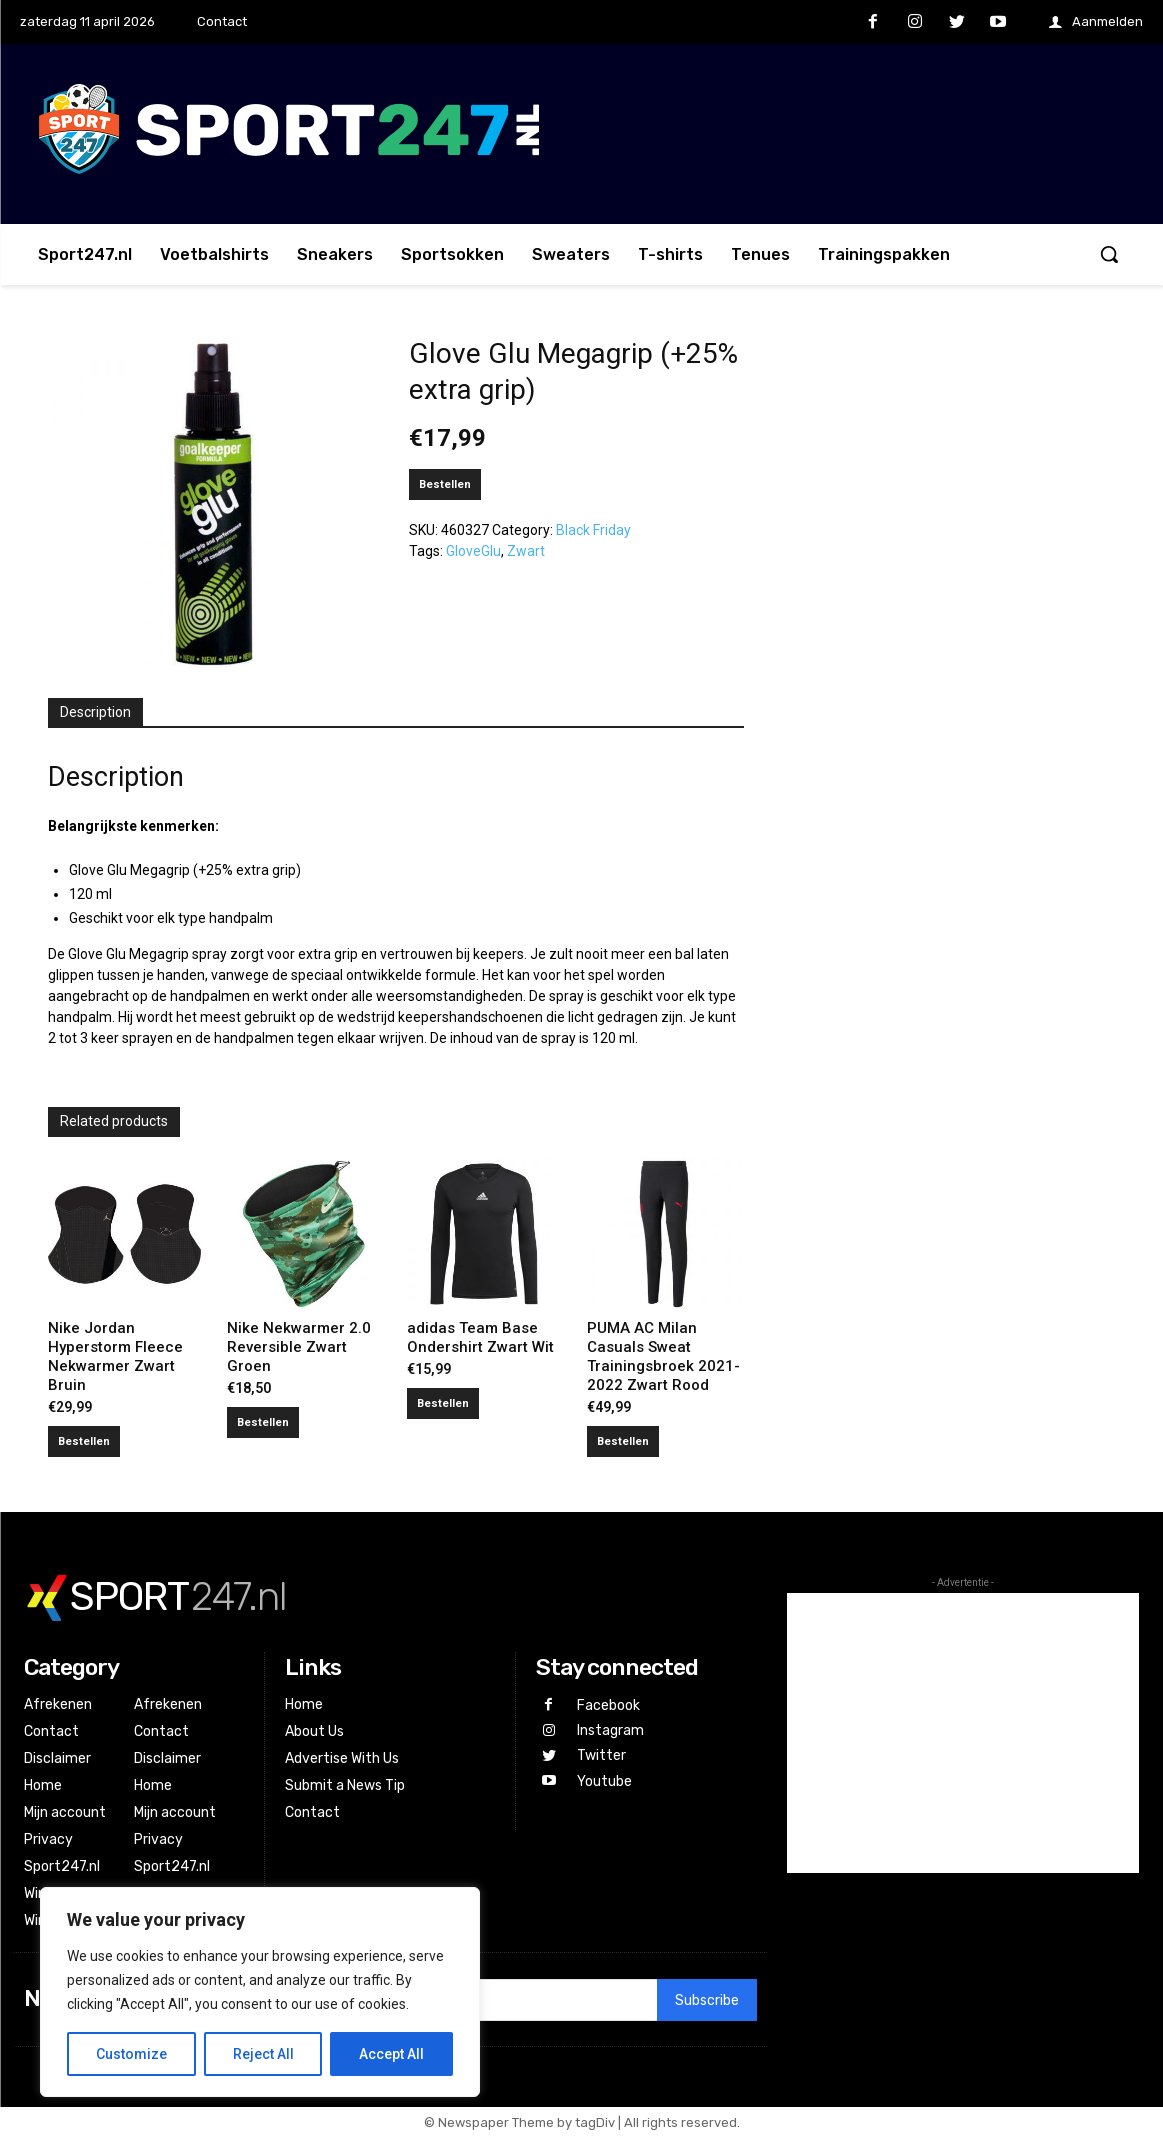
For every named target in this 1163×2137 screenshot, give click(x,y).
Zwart (526, 551)
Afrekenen (58, 1704)
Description (95, 712)
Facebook (608, 1705)
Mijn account (65, 1812)
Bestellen (445, 484)
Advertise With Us (342, 1758)
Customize (131, 2054)
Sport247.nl (62, 1866)
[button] (1109, 254)
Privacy (48, 1839)
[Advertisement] (963, 1733)
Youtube (604, 1781)
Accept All (391, 2054)
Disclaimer (57, 1758)
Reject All (263, 2054)
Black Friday (593, 530)
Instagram (610, 1730)
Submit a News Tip (345, 1785)
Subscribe (707, 2000)
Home (43, 1785)
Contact (51, 1731)
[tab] (95, 713)
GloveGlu (473, 551)
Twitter (601, 1755)
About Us (314, 1731)
